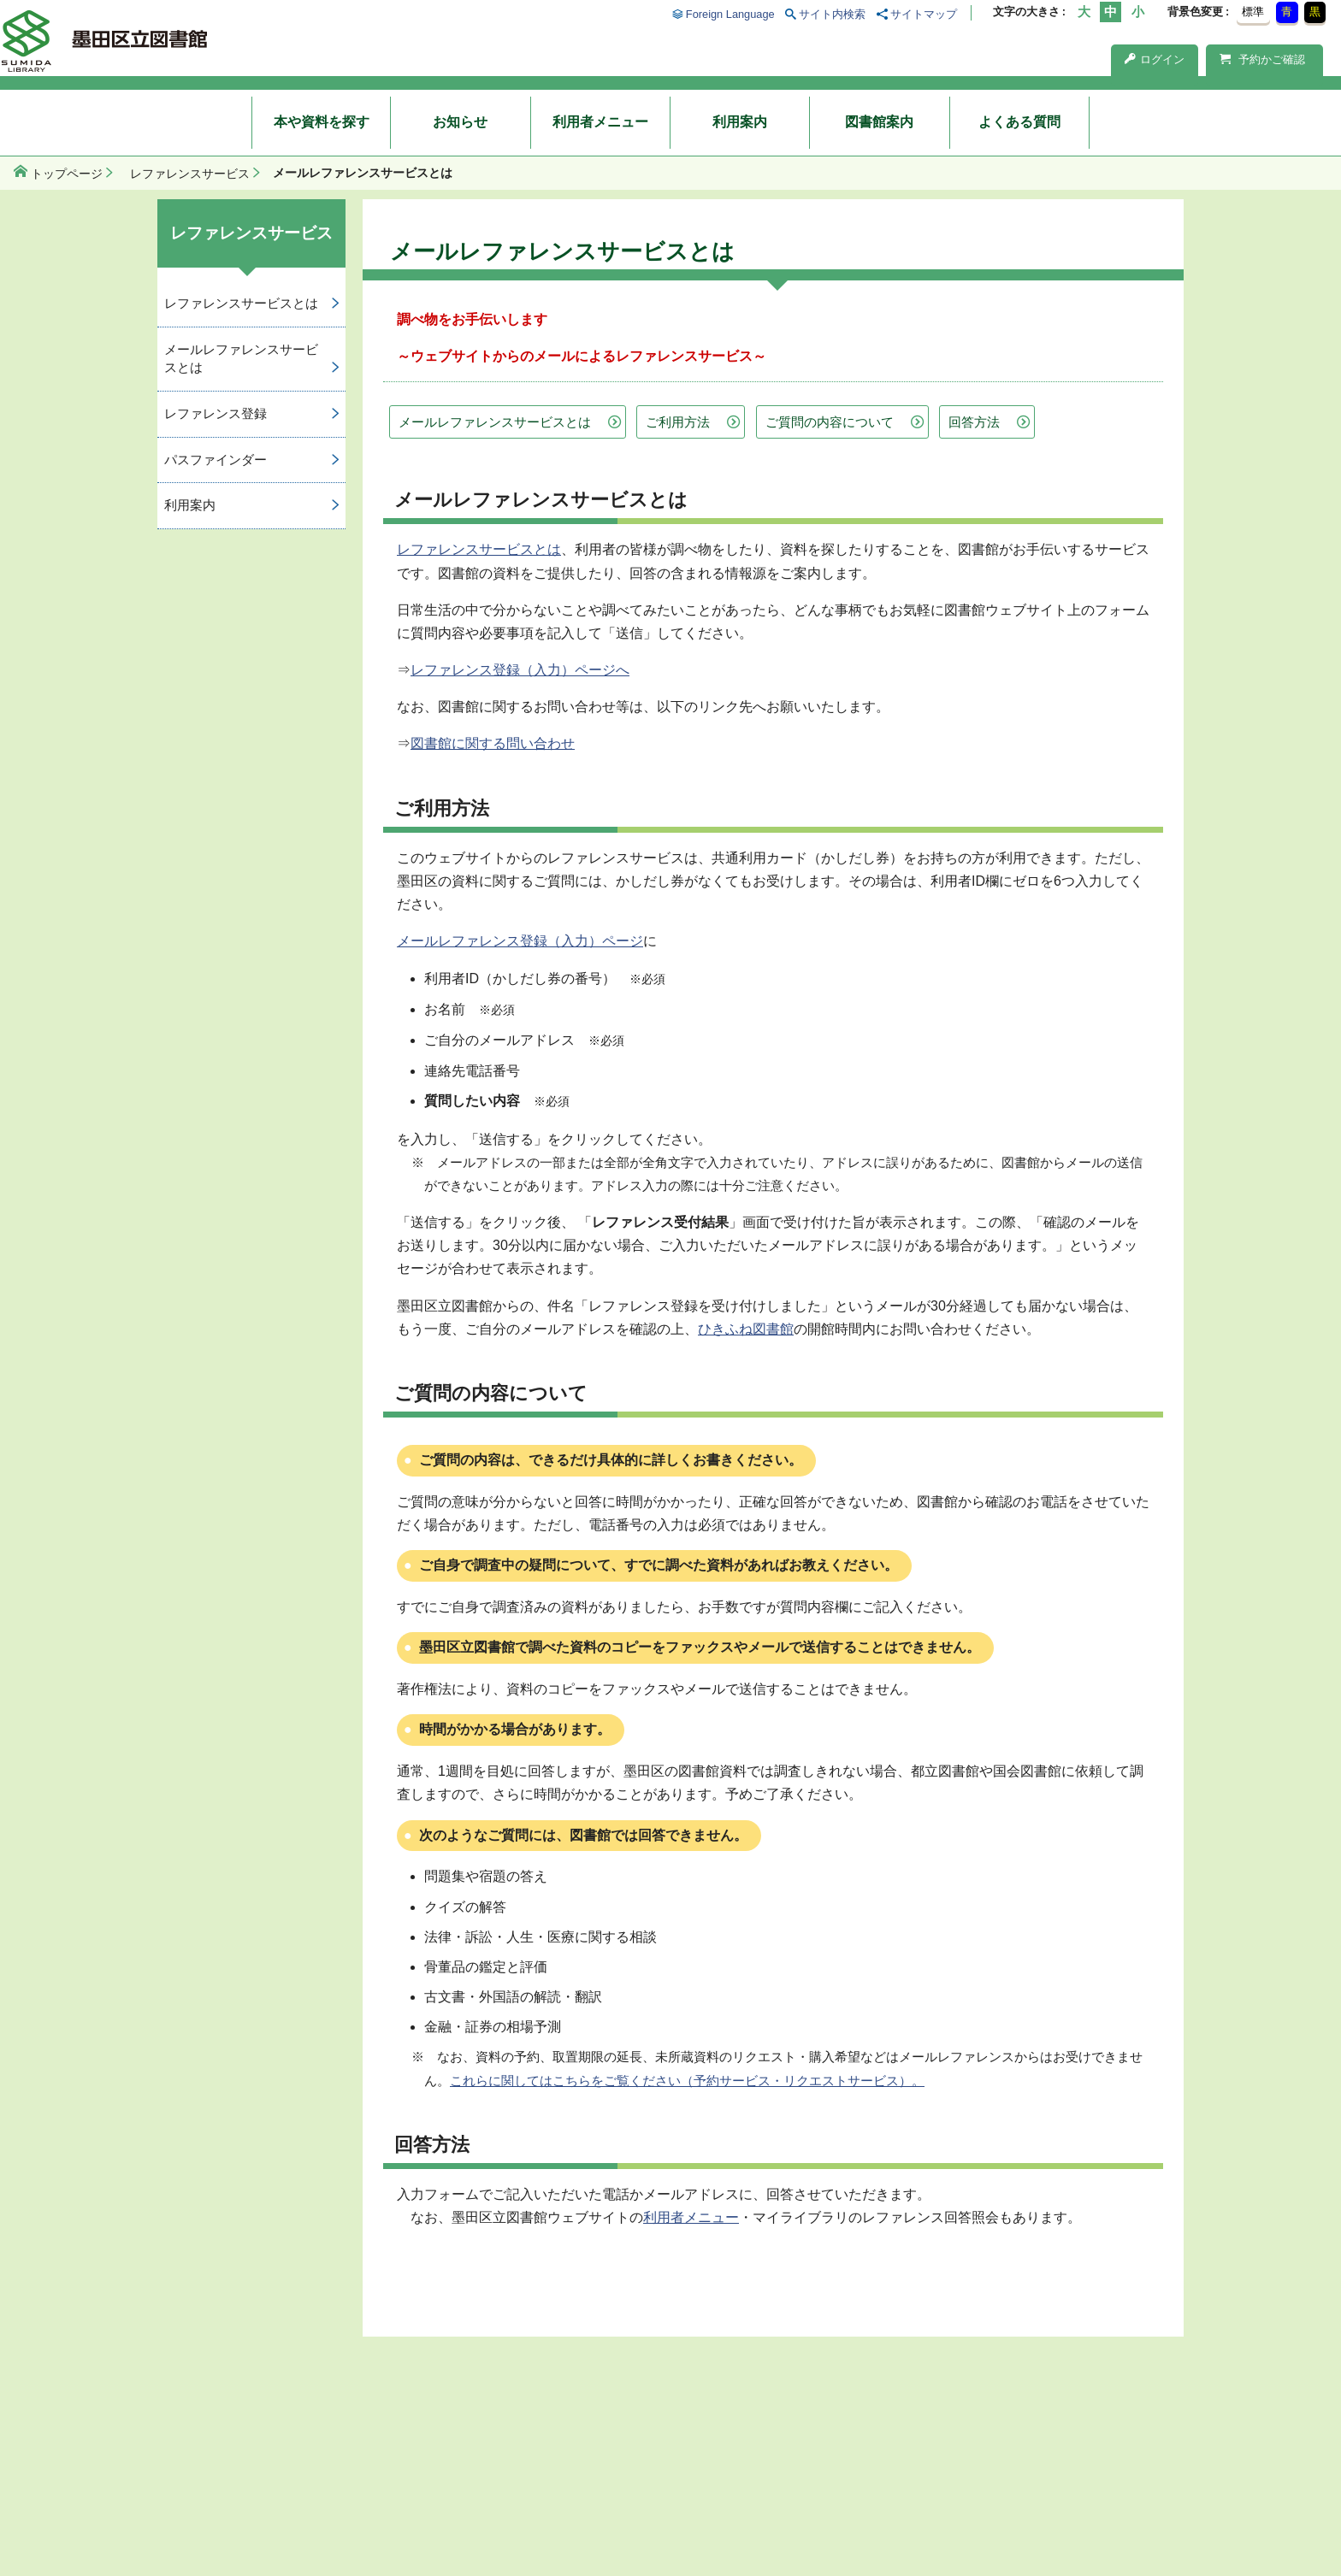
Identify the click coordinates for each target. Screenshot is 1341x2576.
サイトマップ (923, 14)
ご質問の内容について (829, 422)
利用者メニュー (600, 122)
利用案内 (739, 122)
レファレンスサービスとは (479, 549)
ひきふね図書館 (746, 1329)
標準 (1253, 11)
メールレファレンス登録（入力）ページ (520, 941)
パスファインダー (215, 459)
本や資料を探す (321, 122)
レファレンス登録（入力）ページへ (520, 670)
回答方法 (974, 422)
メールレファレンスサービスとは (495, 422)
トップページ (67, 173)
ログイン (1154, 59)
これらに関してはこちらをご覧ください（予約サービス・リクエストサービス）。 (687, 2080)
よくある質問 (1019, 122)
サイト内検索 (832, 14)
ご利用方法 (678, 422)
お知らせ (460, 122)
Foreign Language (730, 14)
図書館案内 (879, 122)
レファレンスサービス (190, 173)
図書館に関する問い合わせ (493, 743)
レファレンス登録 (215, 413)
